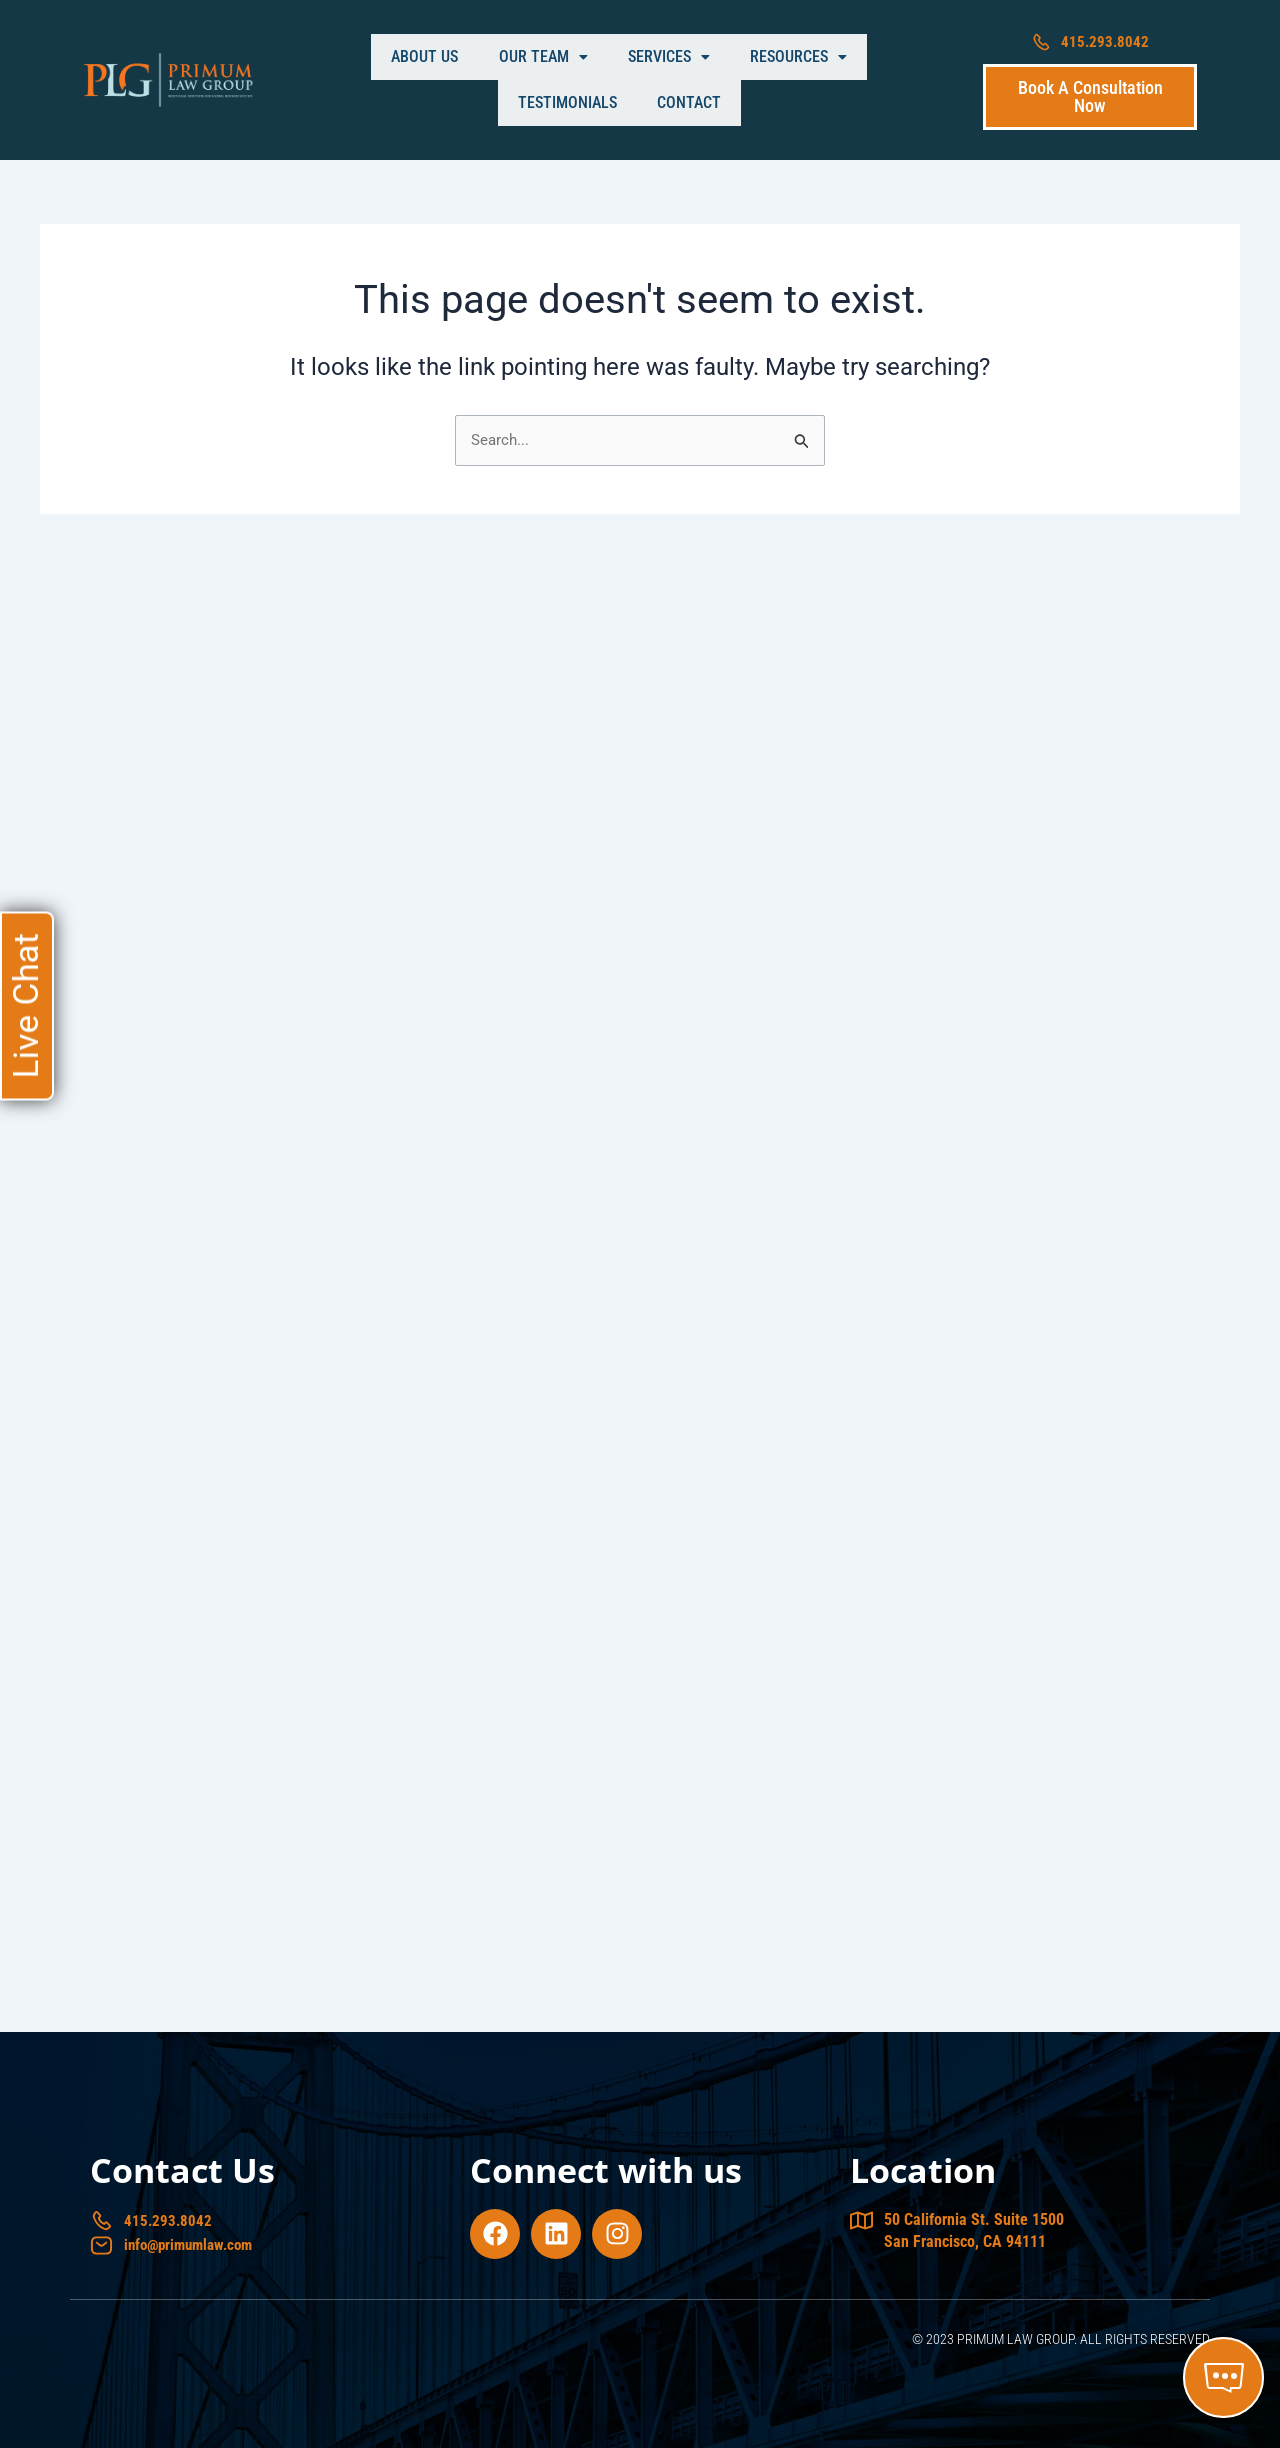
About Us (348, 80)
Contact (891, 80)
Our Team (448, 80)
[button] (448, 81)
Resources (667, 80)
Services (556, 80)
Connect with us (606, 2167)
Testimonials (787, 80)
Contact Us (182, 2167)
